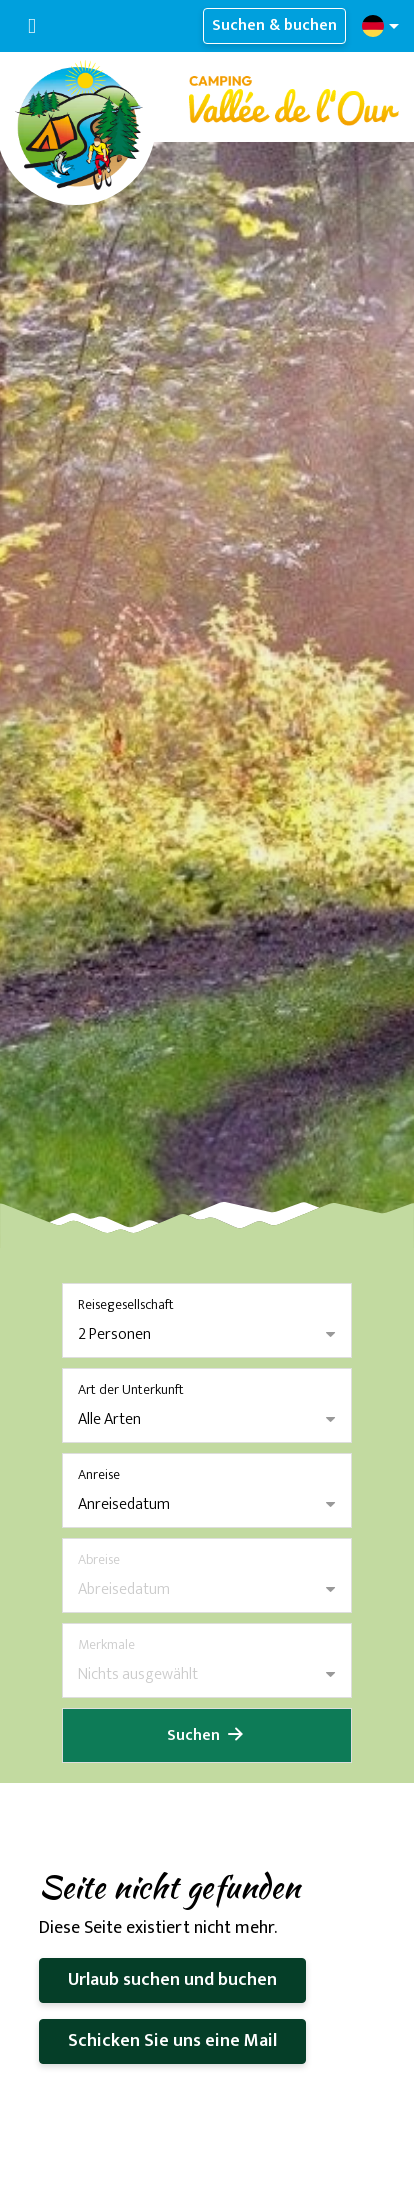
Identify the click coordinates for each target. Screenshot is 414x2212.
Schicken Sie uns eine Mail (172, 2041)
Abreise (99, 1559)
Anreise (99, 1474)
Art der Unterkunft (131, 1389)
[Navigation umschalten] (32, 26)
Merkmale (106, 1644)
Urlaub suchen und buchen (172, 1980)
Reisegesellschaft (126, 1304)
